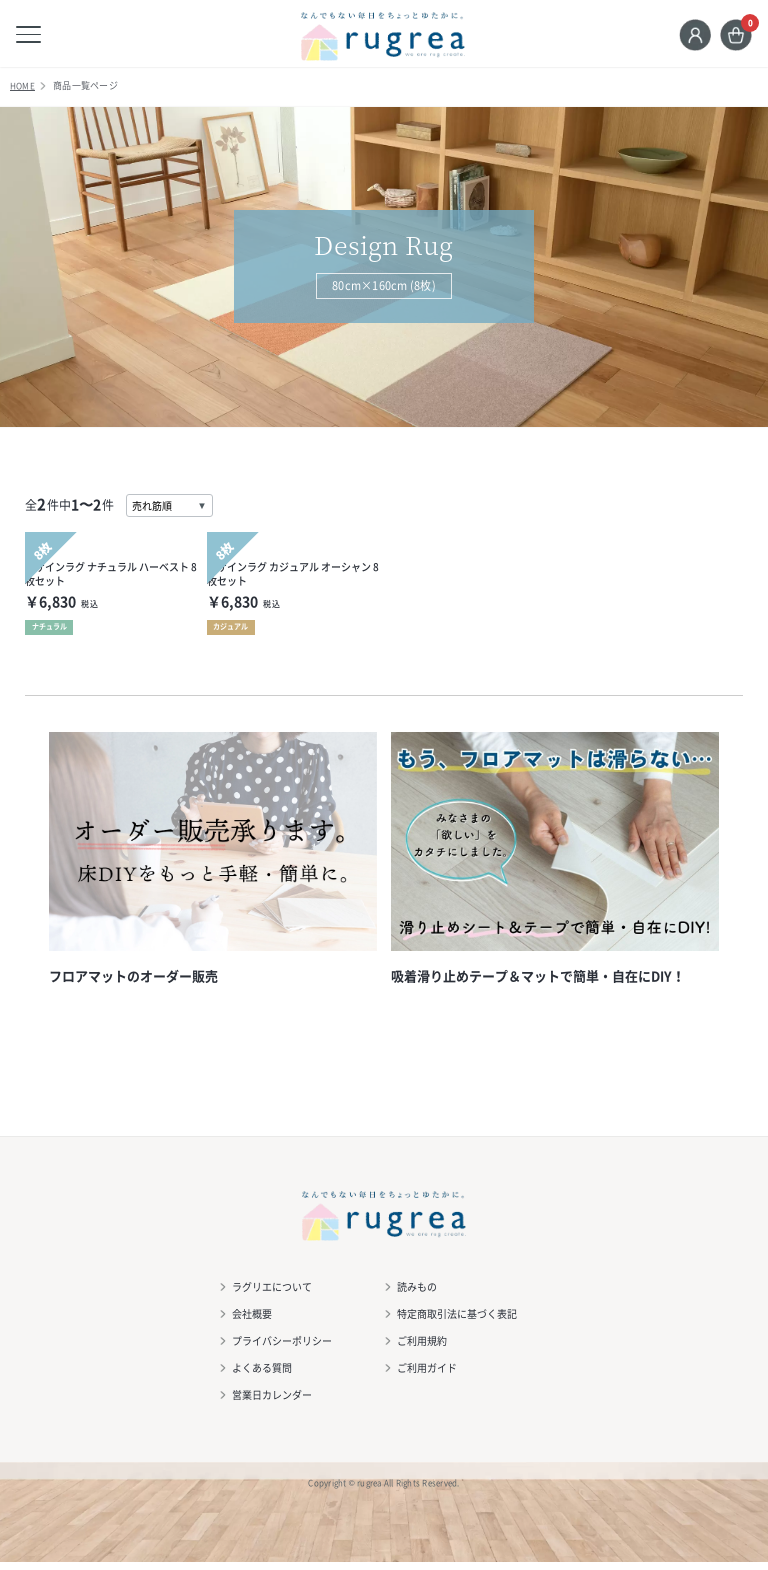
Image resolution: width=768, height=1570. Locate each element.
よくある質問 (263, 1375)
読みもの (418, 1294)
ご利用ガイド (428, 1375)
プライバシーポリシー (283, 1348)
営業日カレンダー (273, 1402)
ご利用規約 (423, 1348)
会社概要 (253, 1321)
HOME (23, 92)
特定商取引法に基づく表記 (458, 1321)
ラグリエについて (273, 1294)
